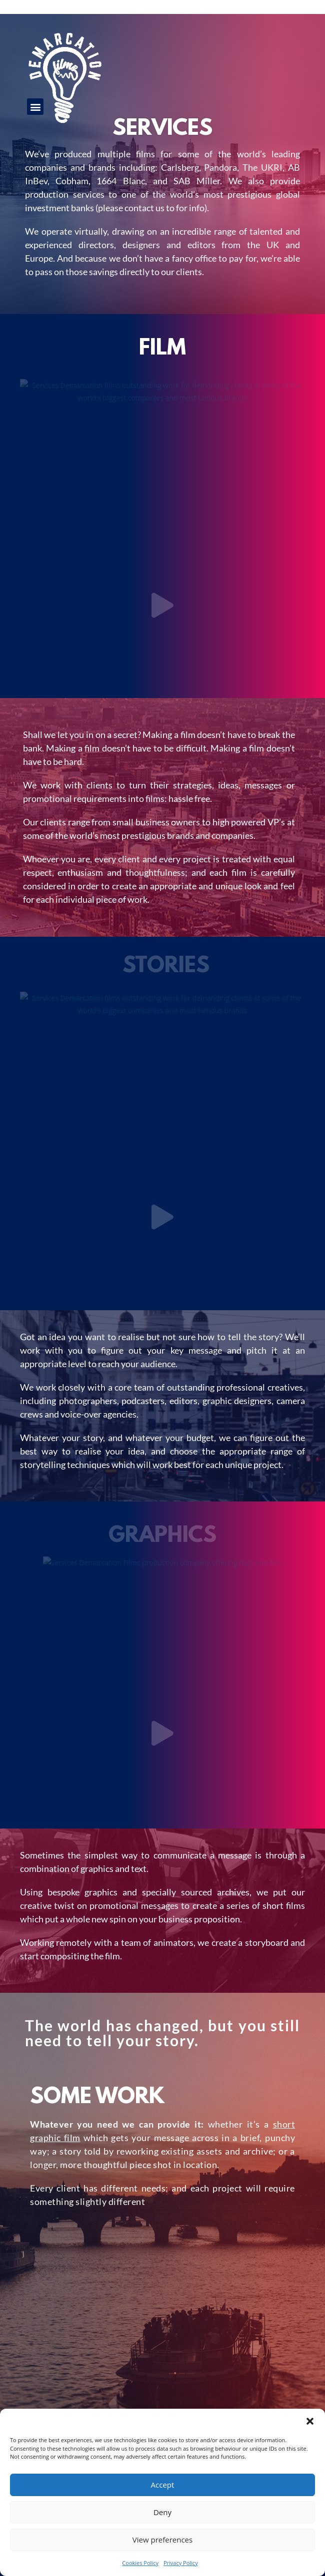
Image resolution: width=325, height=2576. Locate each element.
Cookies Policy (140, 2563)
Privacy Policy (181, 2563)
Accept (162, 2485)
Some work (97, 2097)
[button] (310, 2421)
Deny (163, 2512)
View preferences (162, 2540)
